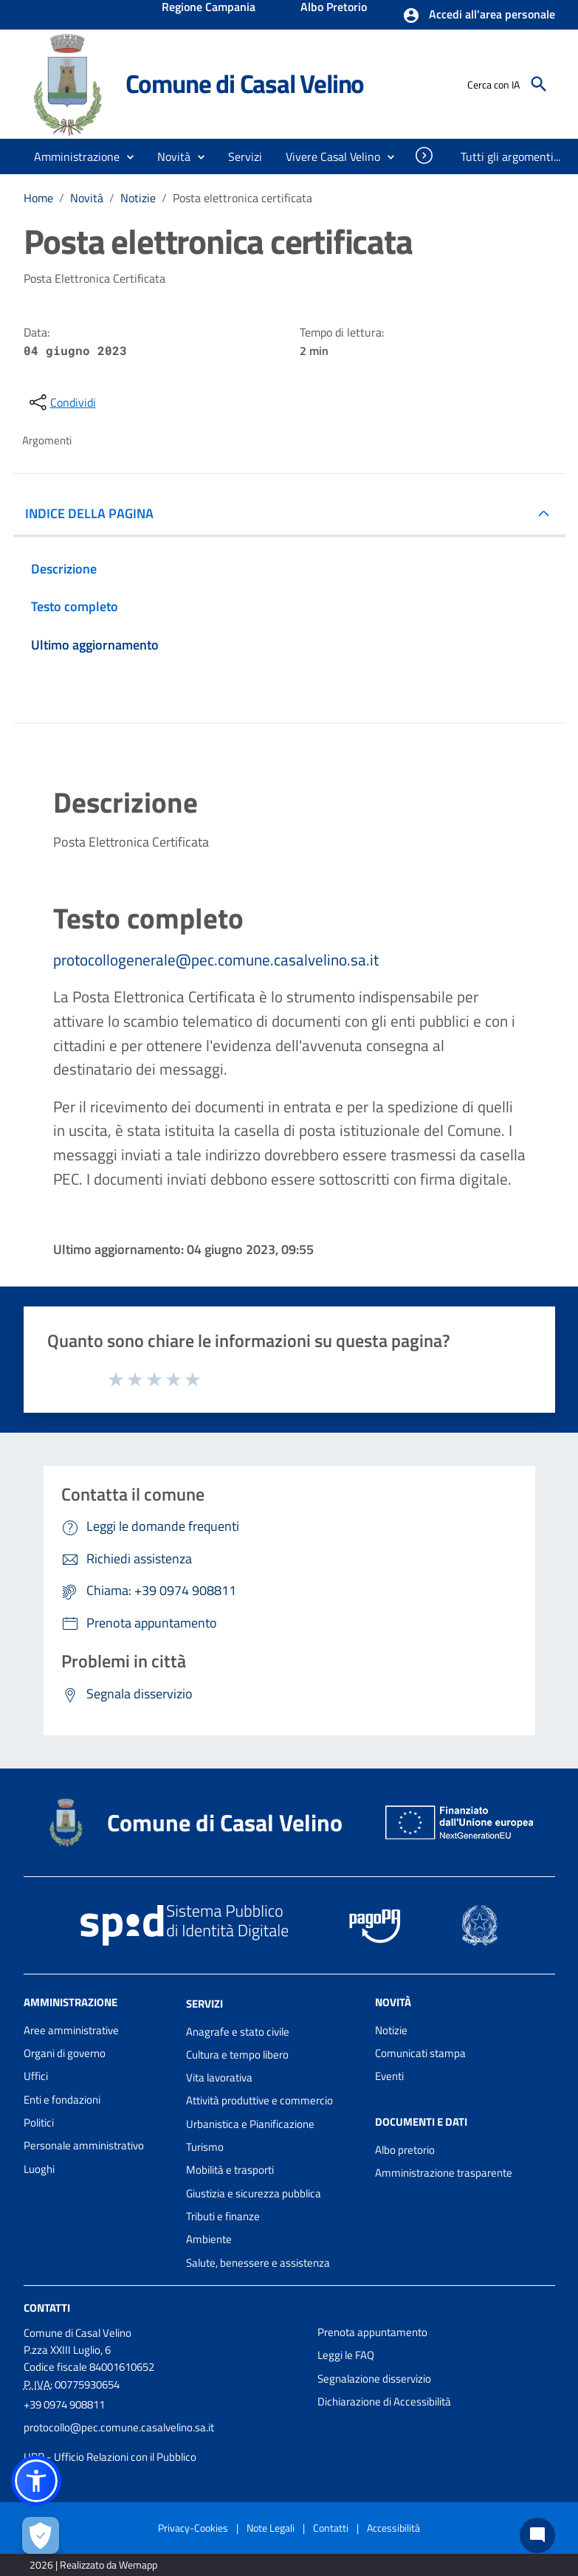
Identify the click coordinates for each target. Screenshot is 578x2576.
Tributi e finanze (223, 2216)
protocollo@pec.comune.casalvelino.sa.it (119, 2427)
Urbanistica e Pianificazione (250, 2123)
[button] (478, 15)
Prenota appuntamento (372, 2332)
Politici (39, 2122)
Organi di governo (65, 2053)
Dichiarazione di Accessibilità (384, 2401)
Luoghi (39, 2168)
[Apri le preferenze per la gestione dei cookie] (40, 2535)
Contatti (47, 2307)
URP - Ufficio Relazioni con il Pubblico (110, 2456)
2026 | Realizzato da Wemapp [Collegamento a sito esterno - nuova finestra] (93, 2564)
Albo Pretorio (333, 8)
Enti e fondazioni (62, 2099)
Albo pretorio (405, 2149)
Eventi (389, 2075)
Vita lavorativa (219, 2077)
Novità (86, 198)
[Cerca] (539, 84)
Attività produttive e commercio (259, 2100)
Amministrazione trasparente (443, 2172)
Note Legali (271, 2527)
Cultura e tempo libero (237, 2054)
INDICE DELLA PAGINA (89, 513)
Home (38, 198)
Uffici (36, 2075)
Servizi (204, 2003)
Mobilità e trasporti (230, 2169)
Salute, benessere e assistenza (258, 2262)
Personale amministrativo (84, 2145)
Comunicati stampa (420, 2053)
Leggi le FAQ (345, 2354)
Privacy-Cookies (193, 2527)
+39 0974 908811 (64, 2404)
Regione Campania (208, 8)
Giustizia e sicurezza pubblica (253, 2193)
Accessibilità (393, 2527)
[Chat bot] (537, 2535)
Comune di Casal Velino (245, 83)
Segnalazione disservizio (374, 2378)
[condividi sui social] (61, 402)
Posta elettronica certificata (242, 198)
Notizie (138, 198)
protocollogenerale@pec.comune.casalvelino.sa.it (216, 959)
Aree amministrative (71, 2030)
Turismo (205, 2146)
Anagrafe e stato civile (237, 2031)
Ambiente (209, 2239)
